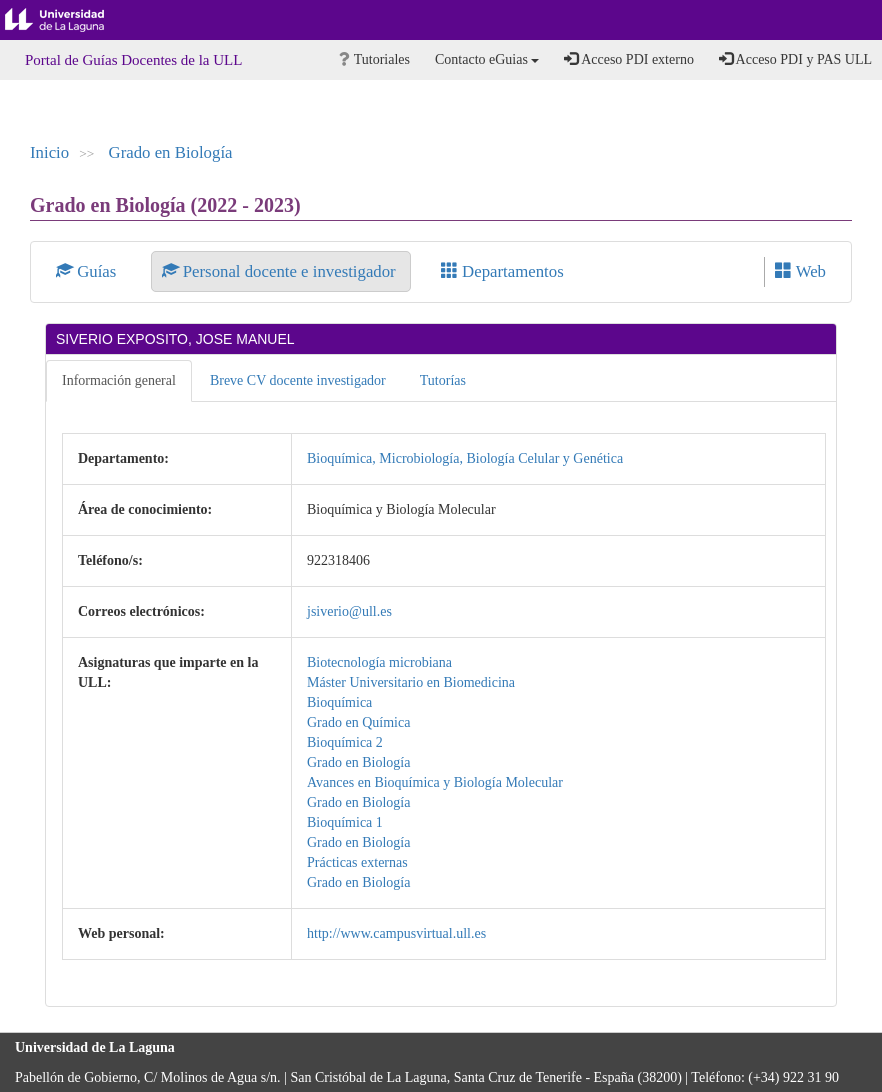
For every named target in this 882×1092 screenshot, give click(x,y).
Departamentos (502, 271)
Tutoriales (374, 59)
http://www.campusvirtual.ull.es (396, 933)
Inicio (49, 152)
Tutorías (443, 380)
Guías (88, 271)
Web (800, 271)
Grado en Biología (171, 152)
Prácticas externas (357, 862)
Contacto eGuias (487, 59)
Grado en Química (358, 722)
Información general (119, 380)
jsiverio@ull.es (349, 611)
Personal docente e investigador (281, 271)
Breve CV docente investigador (298, 380)
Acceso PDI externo (628, 59)
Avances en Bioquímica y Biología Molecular (435, 782)
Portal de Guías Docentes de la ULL (133, 60)
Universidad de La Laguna (70, 20)
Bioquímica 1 (345, 822)
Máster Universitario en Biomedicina (411, 682)
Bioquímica (339, 702)
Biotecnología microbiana (379, 662)
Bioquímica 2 (345, 742)
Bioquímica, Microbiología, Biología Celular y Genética (465, 458)
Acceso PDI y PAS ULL (795, 59)
